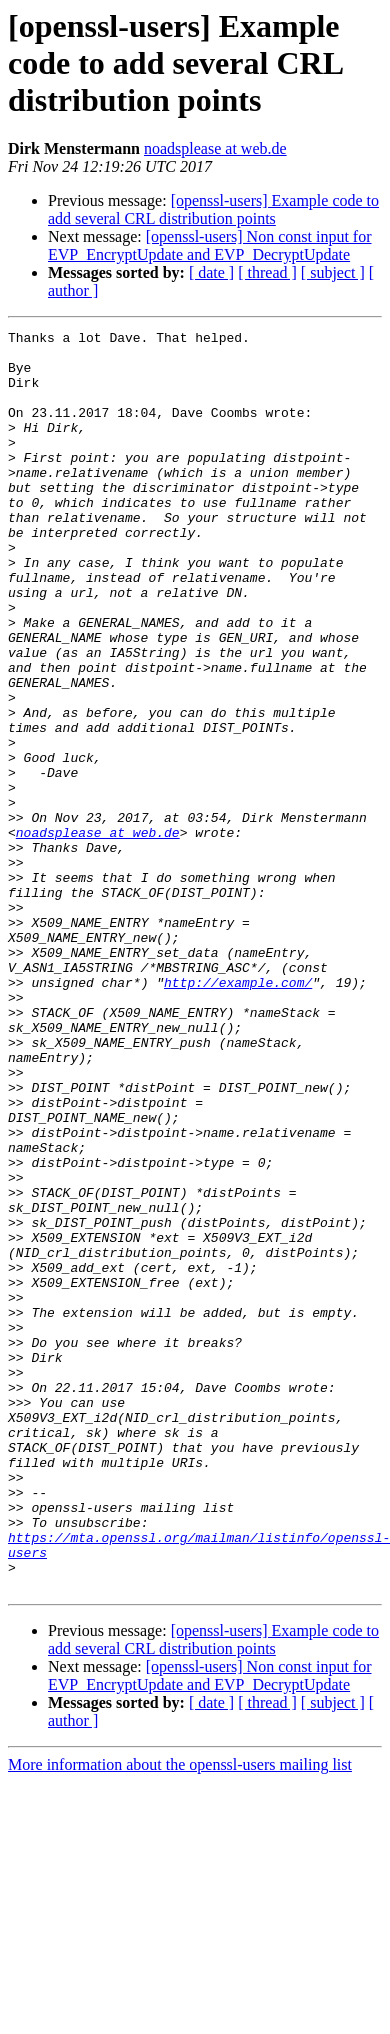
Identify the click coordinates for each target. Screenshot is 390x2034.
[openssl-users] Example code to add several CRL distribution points (213, 209)
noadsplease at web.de (215, 148)
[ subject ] (333, 272)
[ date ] (211, 272)
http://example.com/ (238, 1114)
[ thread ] (267, 272)
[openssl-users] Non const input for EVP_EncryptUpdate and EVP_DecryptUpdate (210, 245)
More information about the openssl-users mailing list (180, 2016)
